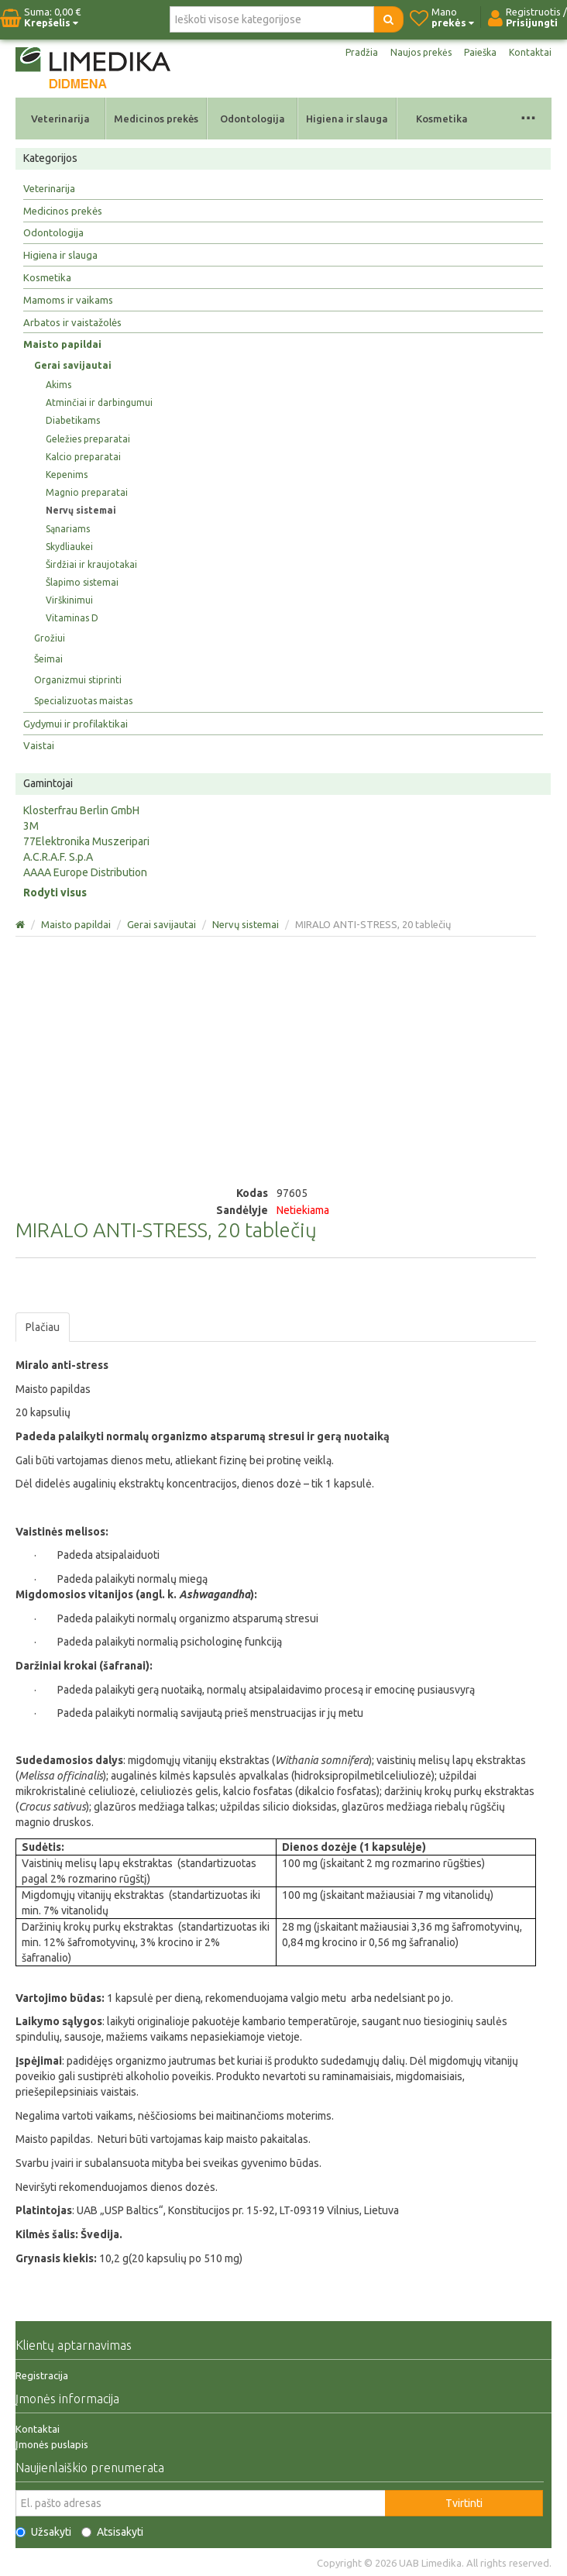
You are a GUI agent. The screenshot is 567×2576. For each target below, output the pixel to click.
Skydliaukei (69, 547)
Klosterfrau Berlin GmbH (81, 810)
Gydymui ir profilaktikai (75, 723)
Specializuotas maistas (83, 701)
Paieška (480, 52)
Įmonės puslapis (51, 2444)
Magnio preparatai (87, 492)
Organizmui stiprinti (78, 680)
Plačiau (43, 1327)
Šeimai (48, 659)
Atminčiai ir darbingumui (99, 402)
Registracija (41, 2375)
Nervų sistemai (81, 510)
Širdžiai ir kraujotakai (91, 564)
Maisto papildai (62, 344)
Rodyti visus (55, 892)
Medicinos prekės (156, 118)
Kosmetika (442, 118)
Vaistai (38, 745)
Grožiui (49, 638)
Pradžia (361, 52)
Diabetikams (73, 420)
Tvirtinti (464, 2503)
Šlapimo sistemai (82, 582)
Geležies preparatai (88, 439)
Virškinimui (69, 600)
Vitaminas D (72, 618)
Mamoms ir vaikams (68, 299)
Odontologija (252, 118)
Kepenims (67, 474)
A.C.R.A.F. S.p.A (58, 857)
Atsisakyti (112, 2532)
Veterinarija (60, 118)
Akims (58, 385)
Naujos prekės (421, 52)
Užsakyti (43, 2532)
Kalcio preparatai (83, 457)
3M (31, 826)
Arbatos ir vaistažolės (72, 322)
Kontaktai (530, 52)
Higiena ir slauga (347, 118)
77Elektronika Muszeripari (86, 841)
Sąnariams (68, 529)
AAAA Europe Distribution (85, 872)
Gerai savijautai (73, 365)
